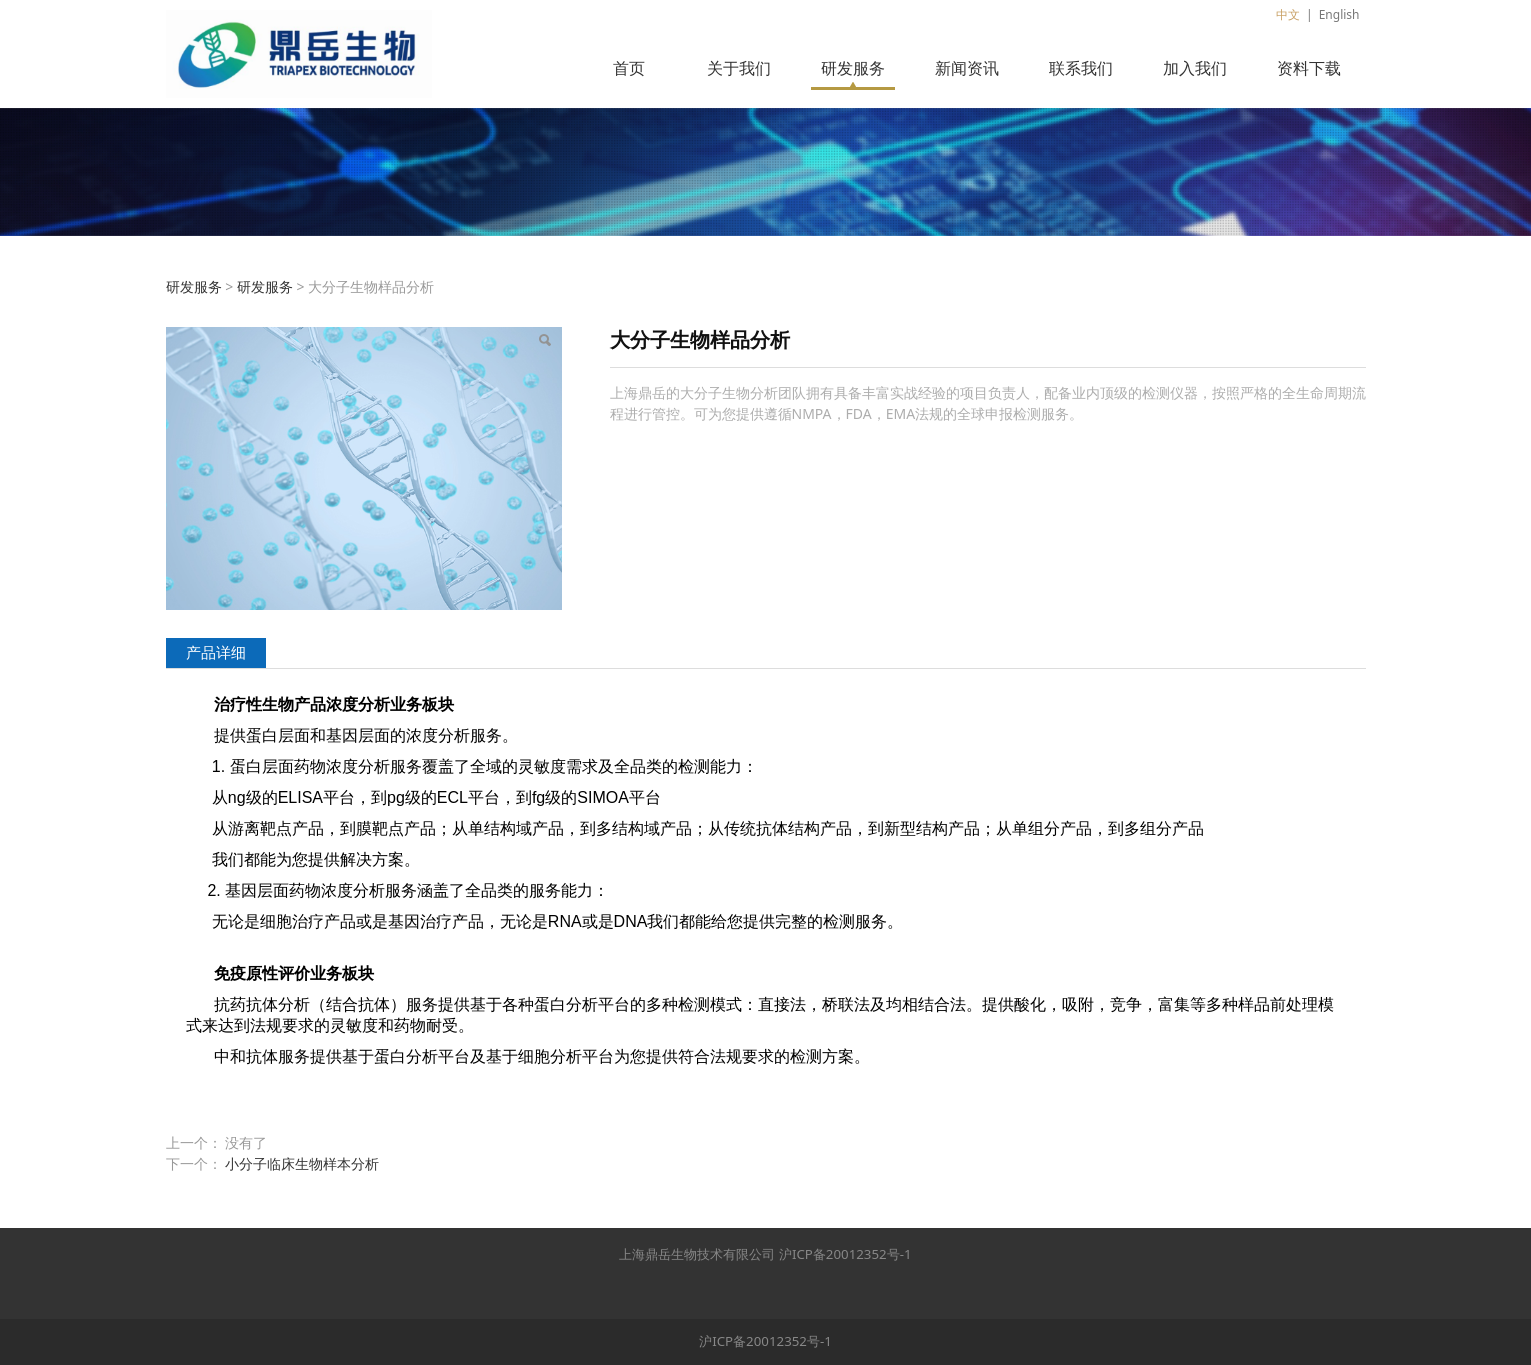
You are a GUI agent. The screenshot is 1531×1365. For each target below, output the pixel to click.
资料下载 (1309, 68)
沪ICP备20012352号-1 (845, 1254)
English (1339, 14)
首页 (629, 68)
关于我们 (739, 68)
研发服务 (853, 68)
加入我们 (1195, 68)
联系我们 (1081, 68)
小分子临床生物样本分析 (302, 1163)
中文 (1288, 14)
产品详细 (216, 652)
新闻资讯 (967, 68)
